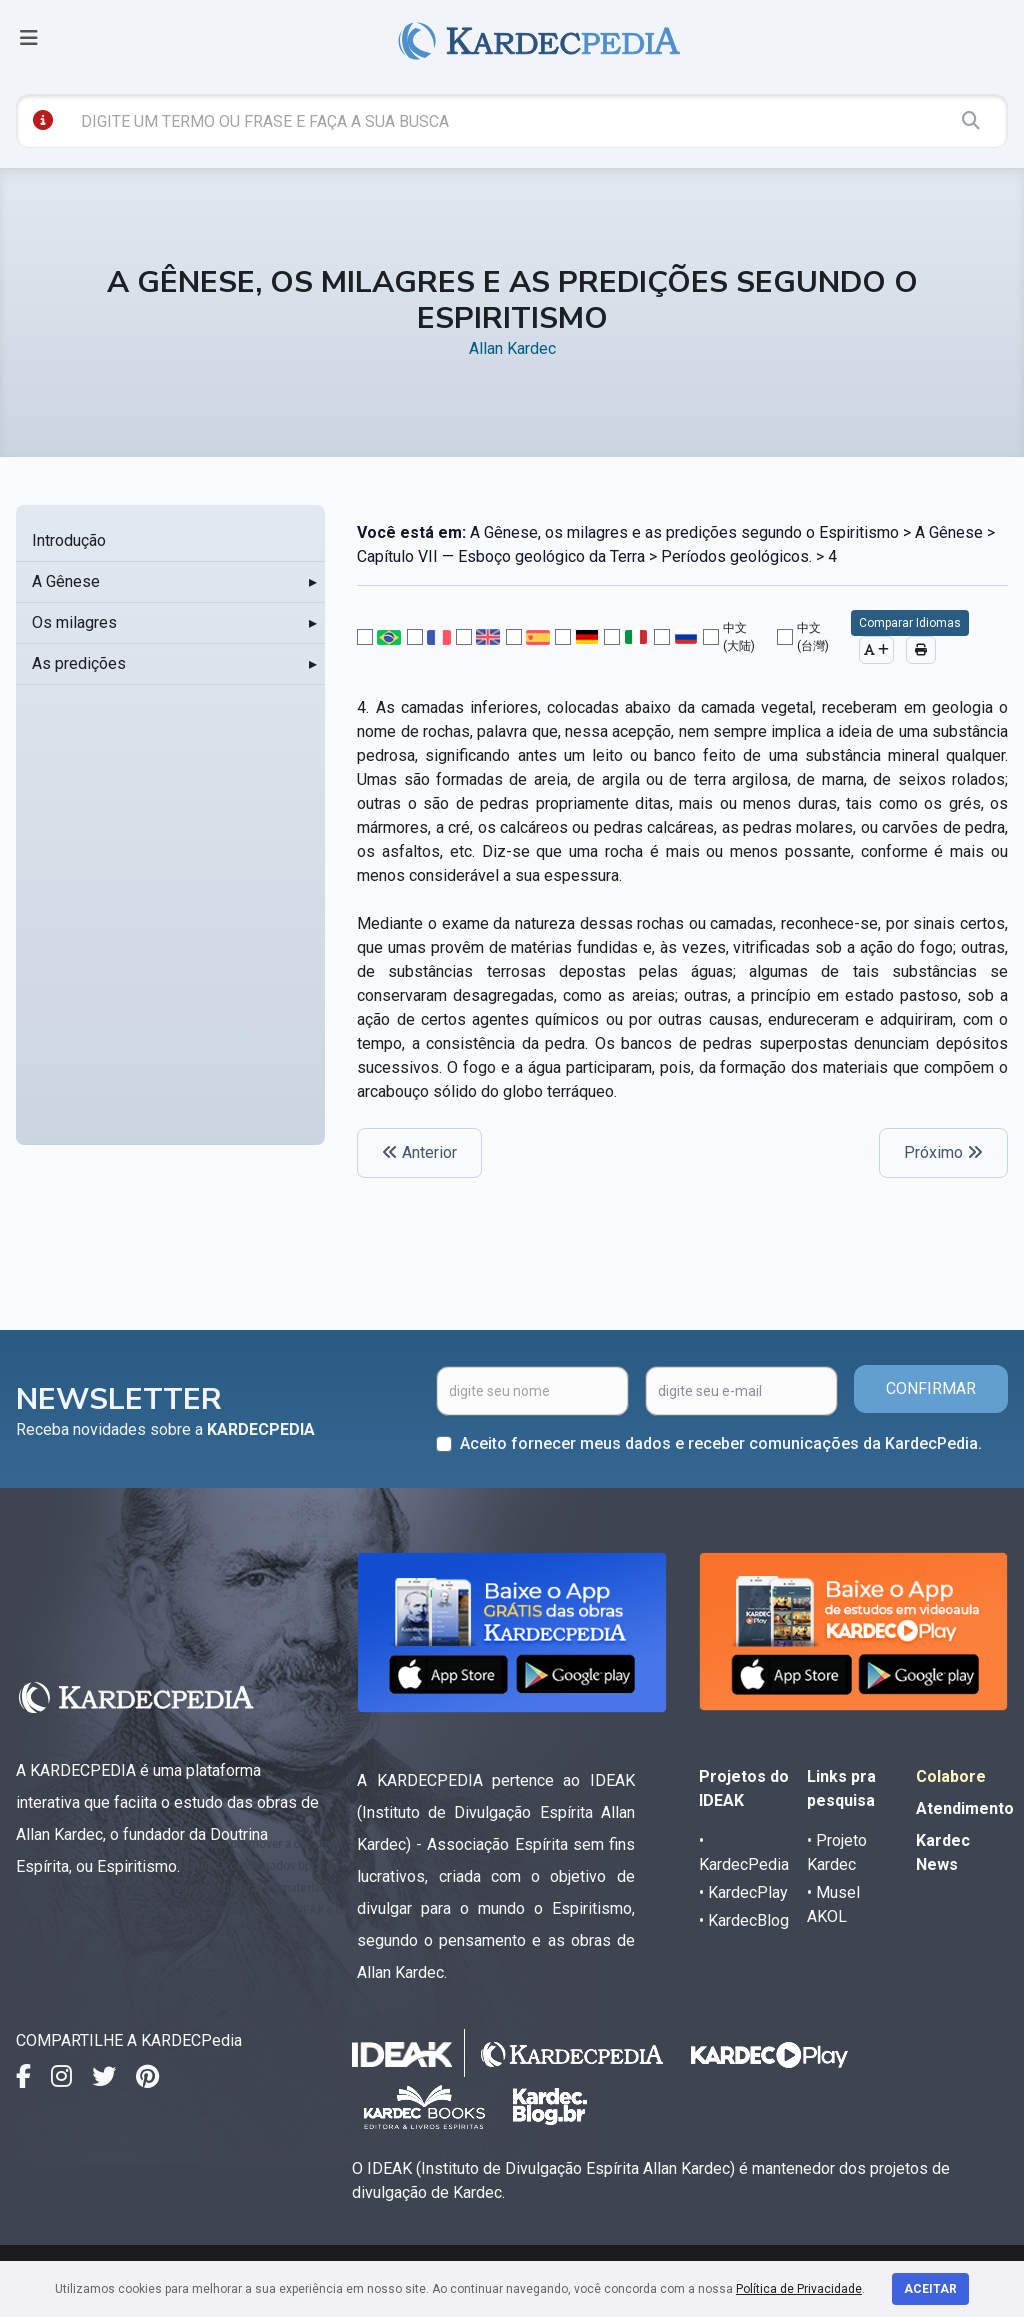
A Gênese (66, 581)
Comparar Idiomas (910, 623)
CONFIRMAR (931, 1388)
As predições (79, 663)
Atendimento (965, 1808)
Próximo (943, 1152)
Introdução (69, 540)
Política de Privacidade (799, 2289)
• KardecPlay (743, 1892)
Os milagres (74, 622)
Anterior (419, 1152)
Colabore (951, 1776)
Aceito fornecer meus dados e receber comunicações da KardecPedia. (721, 1443)
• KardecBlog (744, 1920)
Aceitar (930, 2289)
